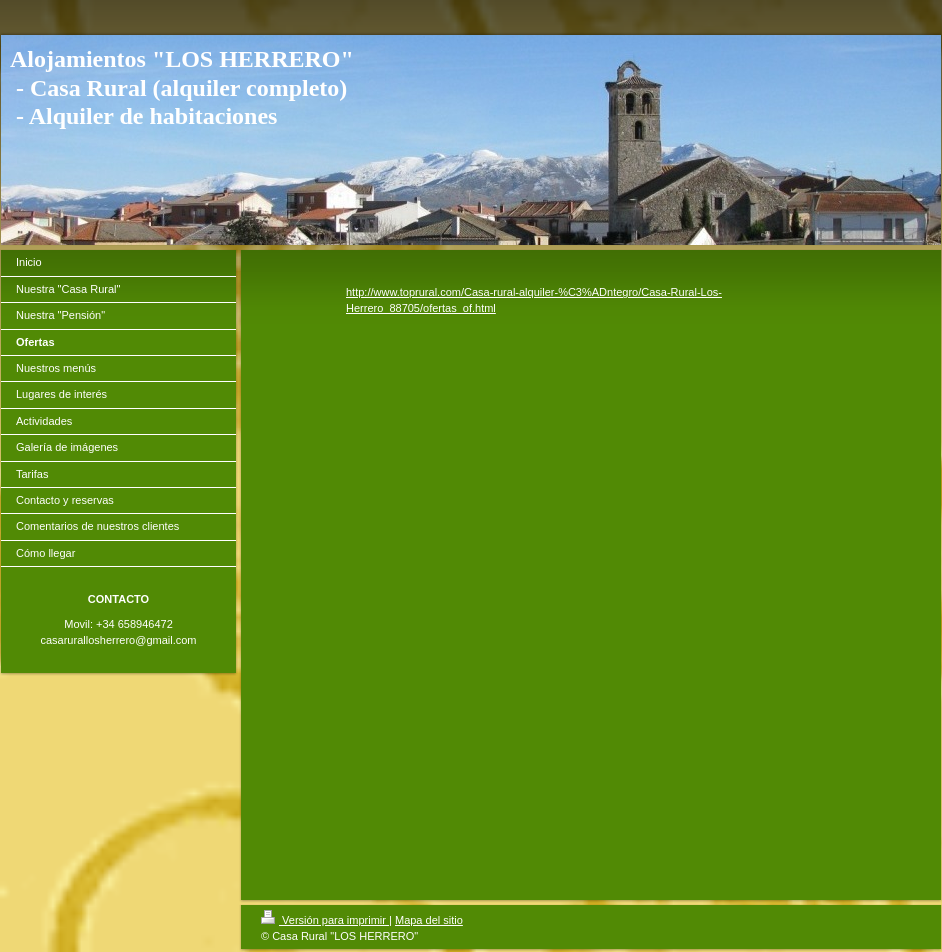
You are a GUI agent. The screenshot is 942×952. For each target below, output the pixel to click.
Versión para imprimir (325, 920)
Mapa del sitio (429, 920)
